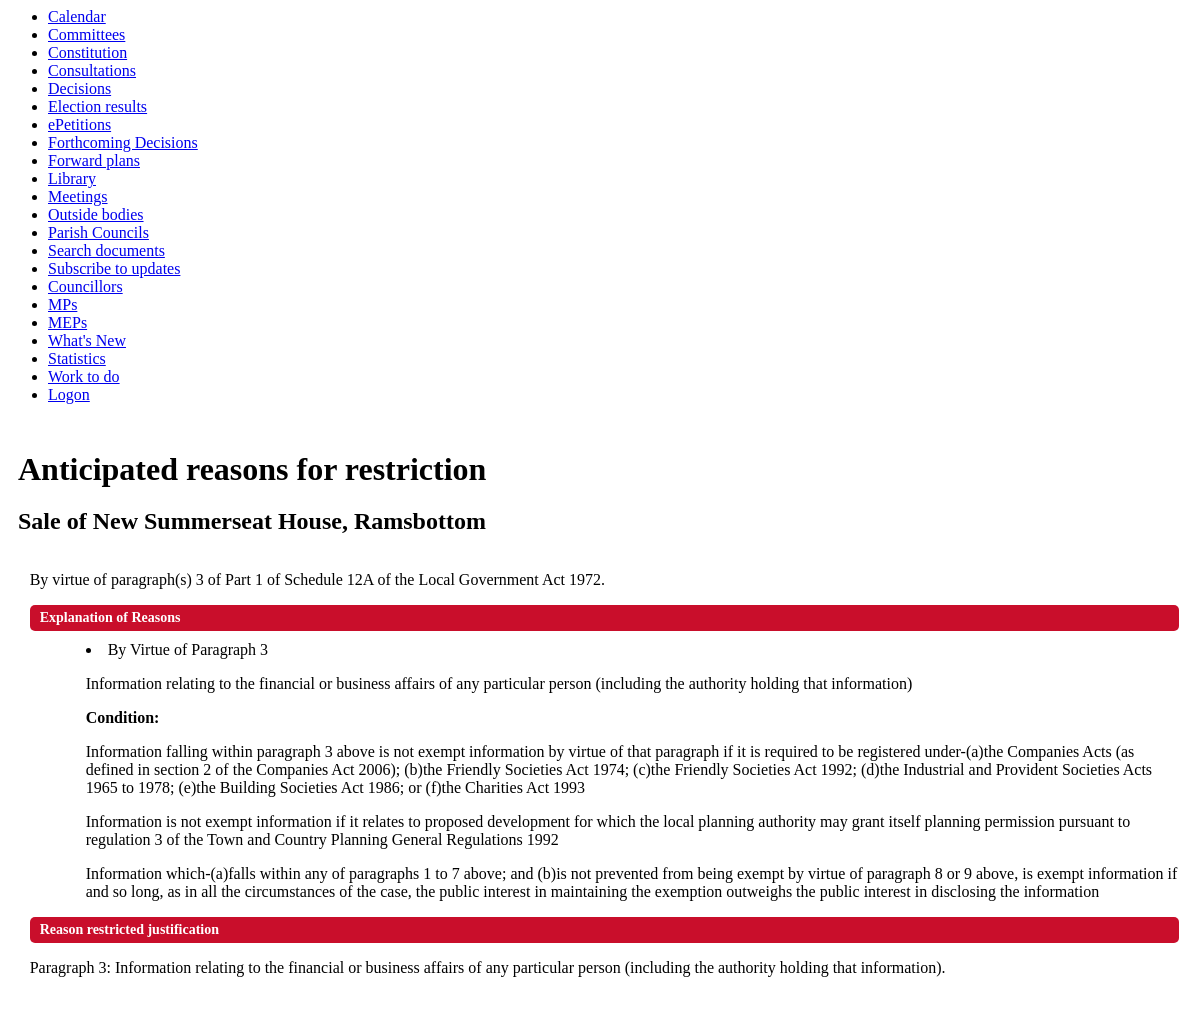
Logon (69, 394)
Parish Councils (98, 232)
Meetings (78, 196)
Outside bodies (96, 214)
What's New (87, 340)
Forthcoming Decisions (123, 142)
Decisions (79, 88)
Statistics (77, 358)
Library (72, 178)
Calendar (77, 16)
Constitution (87, 52)
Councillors (85, 286)
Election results (97, 106)
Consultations (92, 70)
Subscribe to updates (114, 268)
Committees (86, 34)
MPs (62, 304)
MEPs (67, 322)
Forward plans (94, 160)
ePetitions (79, 124)
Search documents (106, 250)
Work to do (84, 376)
